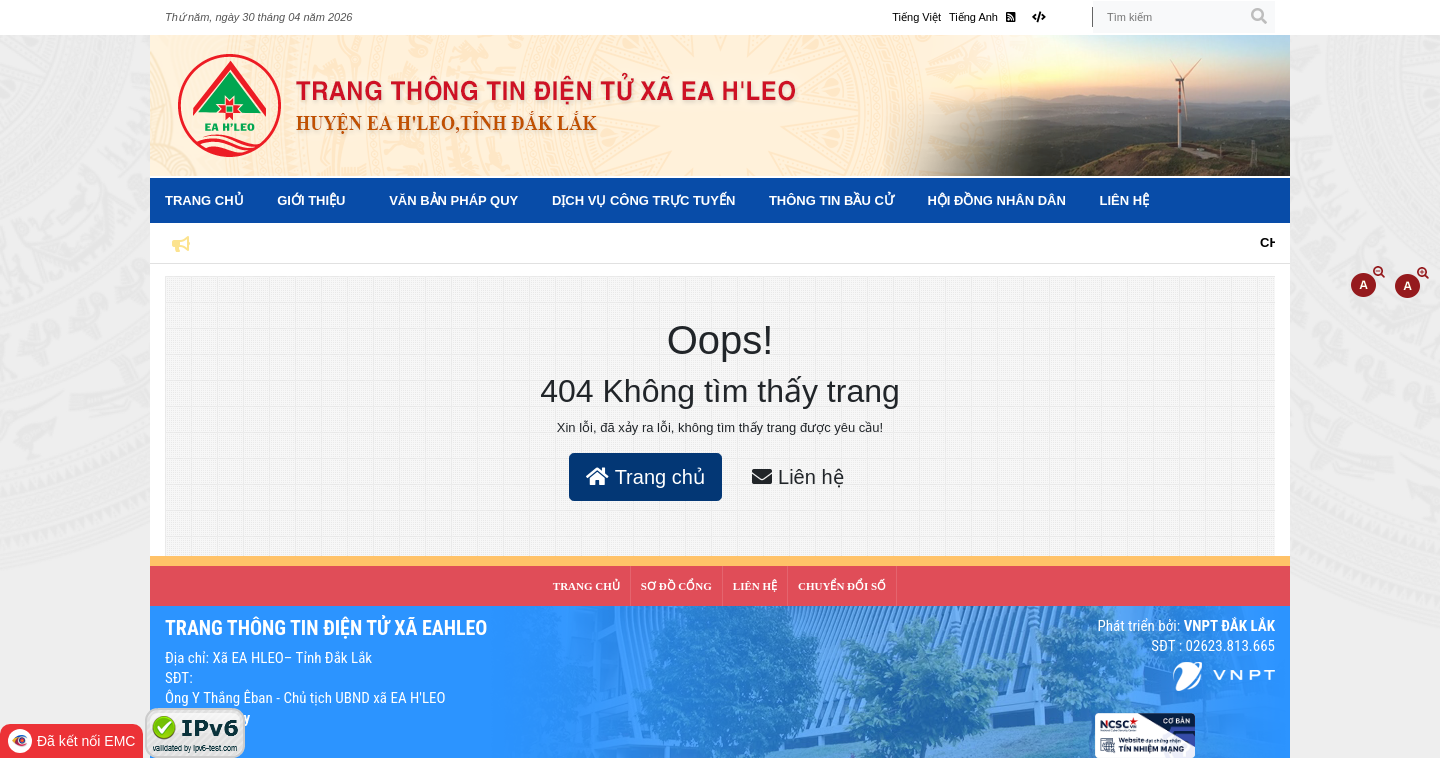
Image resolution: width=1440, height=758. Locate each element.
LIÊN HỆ (755, 586)
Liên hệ (1125, 200)
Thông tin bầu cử (831, 200)
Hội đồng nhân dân (996, 200)
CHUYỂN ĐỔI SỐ (842, 586)
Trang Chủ (204, 200)
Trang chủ (645, 477)
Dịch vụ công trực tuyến (643, 200)
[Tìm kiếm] (1184, 17)
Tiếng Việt (916, 17)
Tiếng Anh (973, 17)
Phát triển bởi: (1186, 626)
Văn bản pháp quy (453, 200)
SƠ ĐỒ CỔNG (676, 586)
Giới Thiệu (311, 200)
